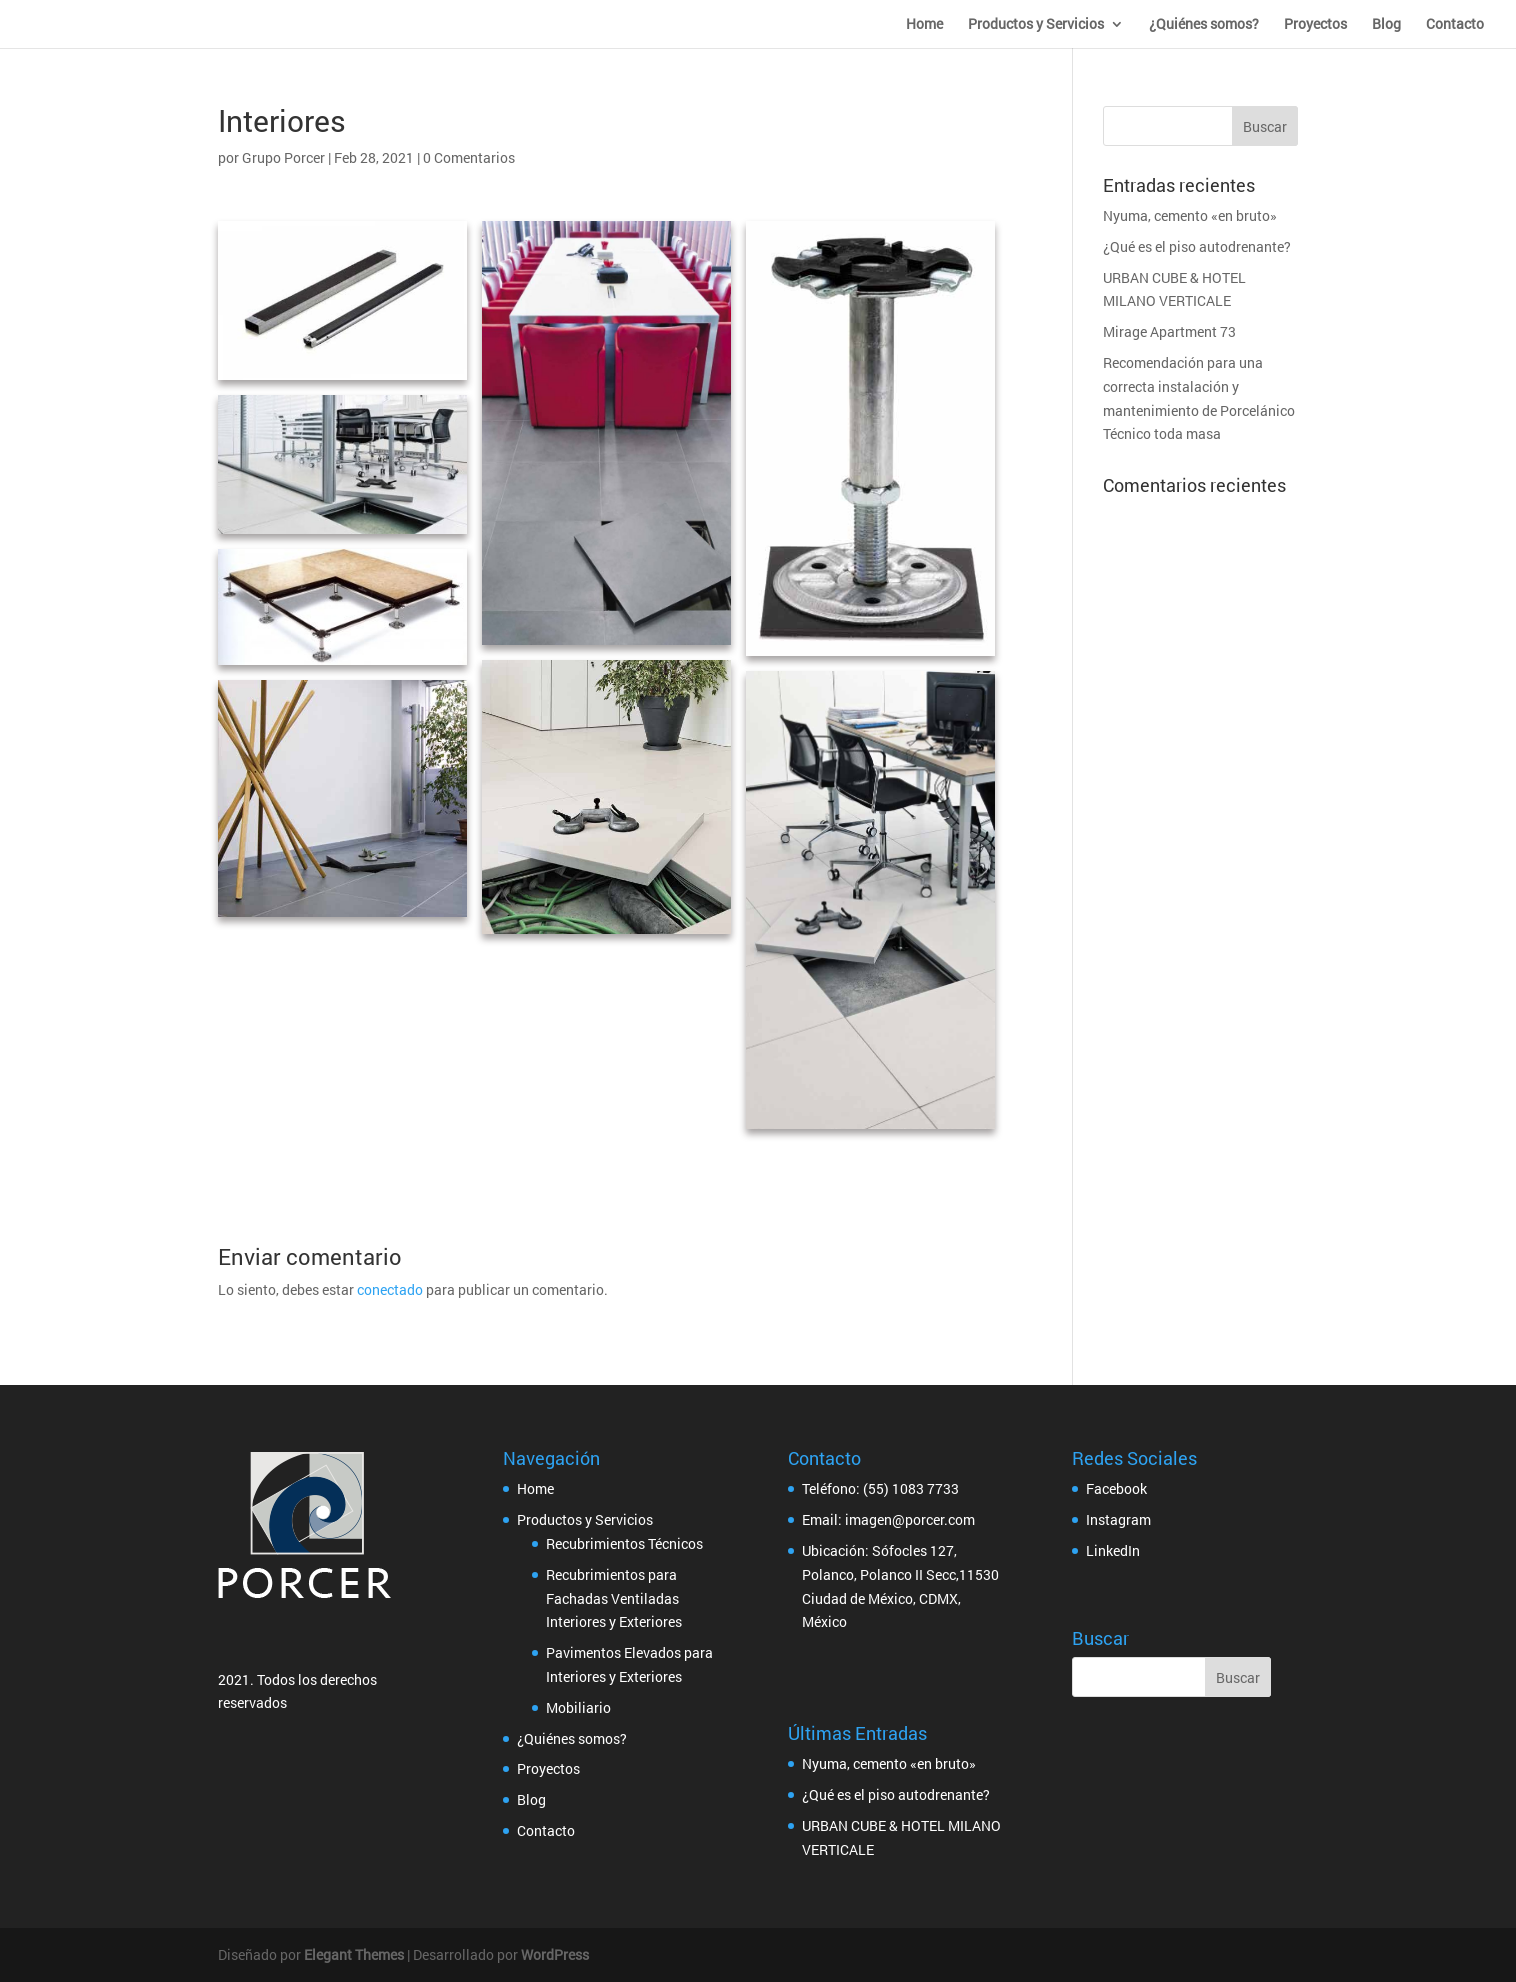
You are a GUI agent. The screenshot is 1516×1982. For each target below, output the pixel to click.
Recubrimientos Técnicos (624, 1543)
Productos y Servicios (1036, 25)
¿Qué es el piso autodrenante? (1197, 246)
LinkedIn (1113, 1550)
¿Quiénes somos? (1204, 25)
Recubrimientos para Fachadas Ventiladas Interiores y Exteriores (614, 1598)
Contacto (1455, 25)
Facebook (1116, 1488)
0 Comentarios (469, 157)
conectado (390, 1289)
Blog (1386, 25)
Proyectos (1315, 25)
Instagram (1118, 1519)
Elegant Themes (354, 1954)
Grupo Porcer (283, 157)
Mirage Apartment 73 (1169, 331)
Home (924, 25)
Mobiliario (578, 1707)
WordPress (555, 1954)
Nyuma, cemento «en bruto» (1190, 215)
